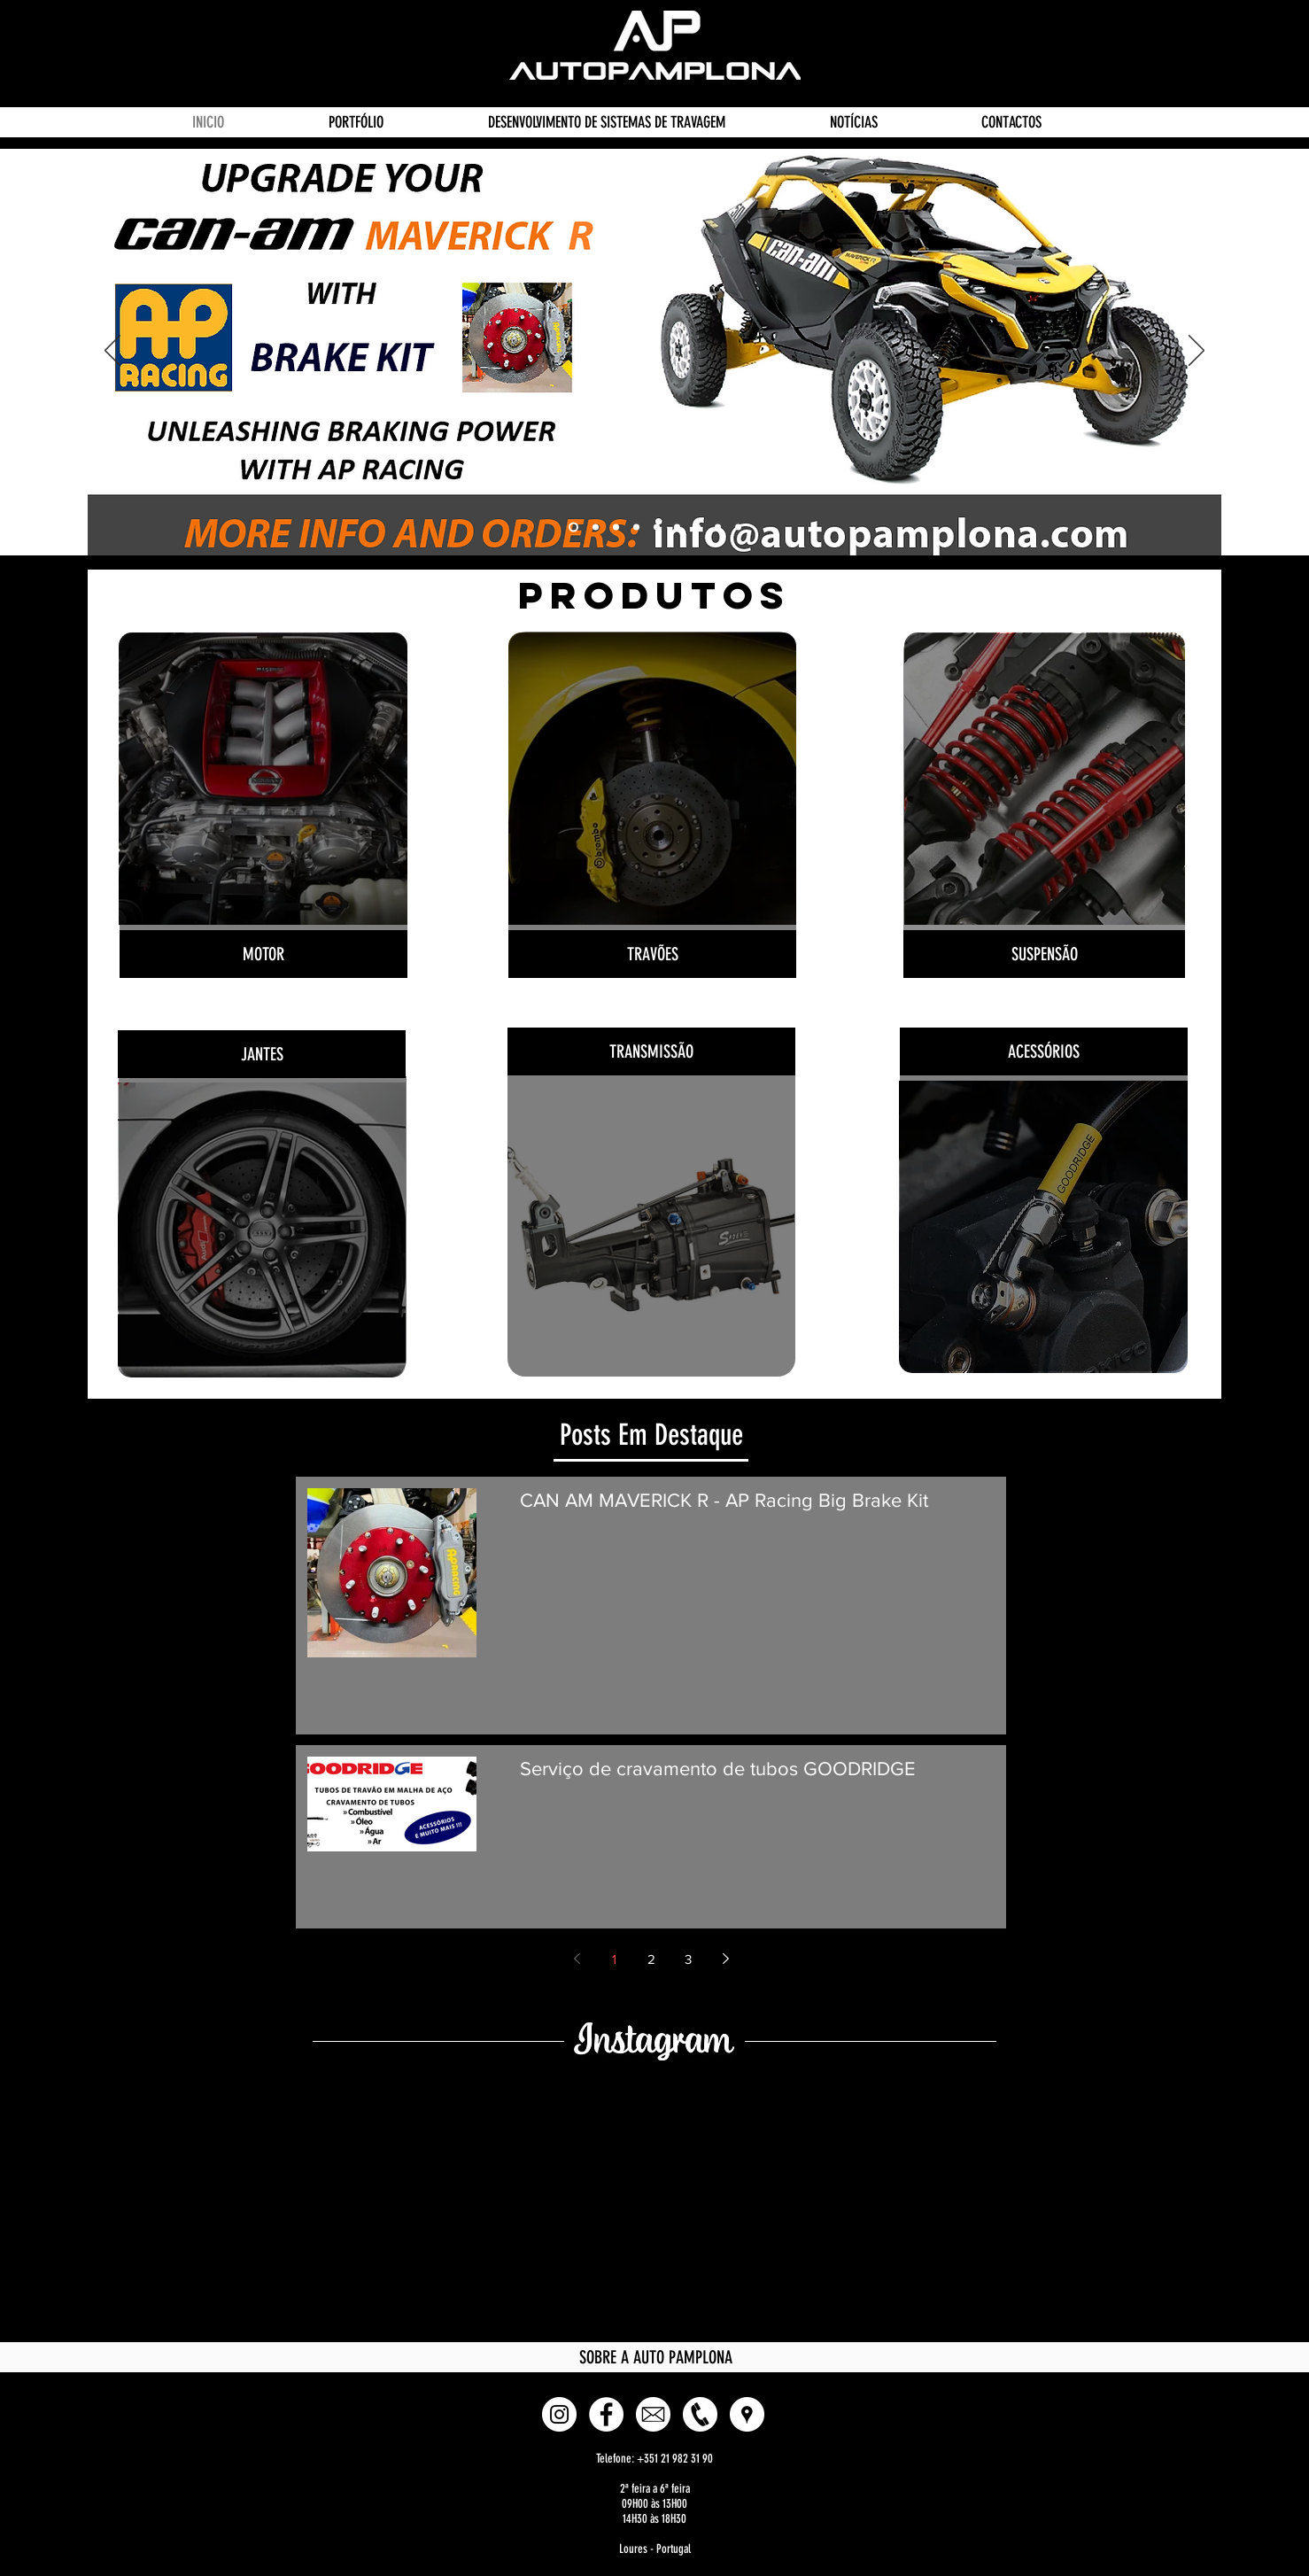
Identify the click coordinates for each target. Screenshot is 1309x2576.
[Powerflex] (636, 527)
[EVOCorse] (657, 527)
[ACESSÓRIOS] (1044, 1051)
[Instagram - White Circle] (559, 2414)
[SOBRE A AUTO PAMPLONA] (655, 2357)
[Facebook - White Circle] (606, 2414)
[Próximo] (1196, 352)
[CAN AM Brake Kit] (738, 527)
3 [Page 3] (688, 1959)
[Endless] (697, 527)
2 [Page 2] (651, 1959)
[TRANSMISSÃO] (651, 1051)
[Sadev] (616, 527)
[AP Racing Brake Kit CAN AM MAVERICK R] (573, 527)
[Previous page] (577, 1959)
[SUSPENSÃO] (1044, 954)
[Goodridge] (596, 527)
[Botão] (263, 785)
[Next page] (725, 1959)
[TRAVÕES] (652, 954)
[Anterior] (112, 352)
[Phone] (700, 2414)
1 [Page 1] (614, 1959)
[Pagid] (718, 527)
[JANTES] (262, 1054)
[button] (747, 2414)
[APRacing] (677, 527)
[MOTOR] (263, 954)
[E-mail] (653, 2414)
